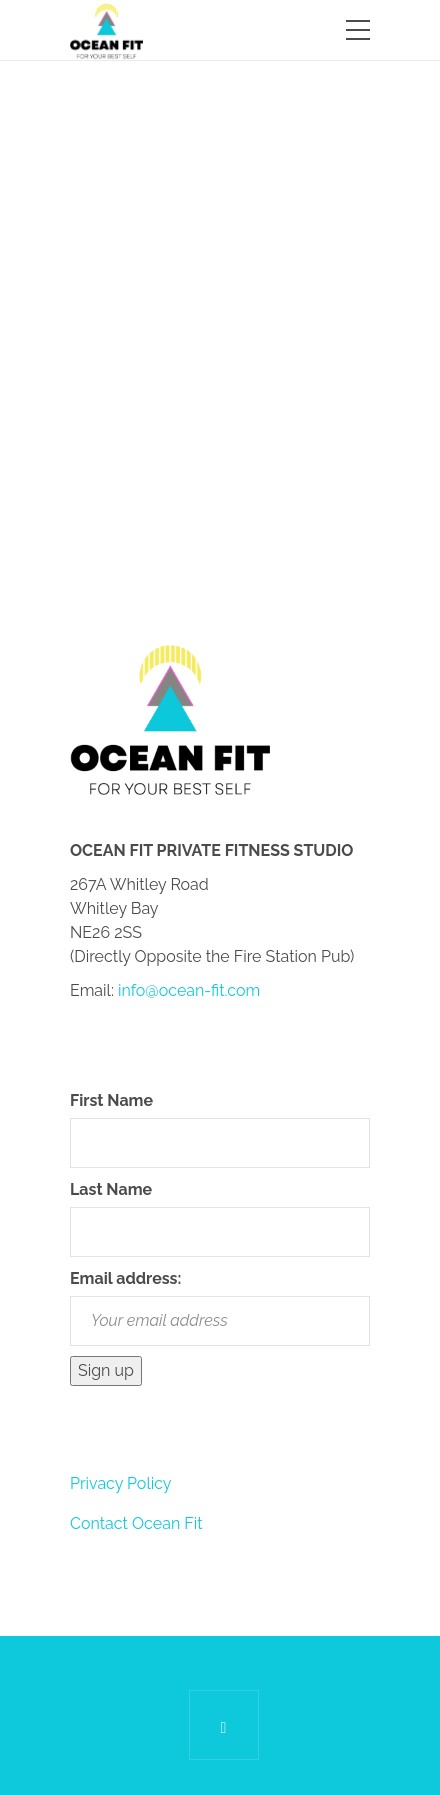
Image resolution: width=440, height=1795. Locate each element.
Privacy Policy (121, 1483)
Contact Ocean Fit (136, 1523)
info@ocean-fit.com (189, 990)
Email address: (125, 1278)
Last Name (111, 1189)
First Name (111, 1100)
